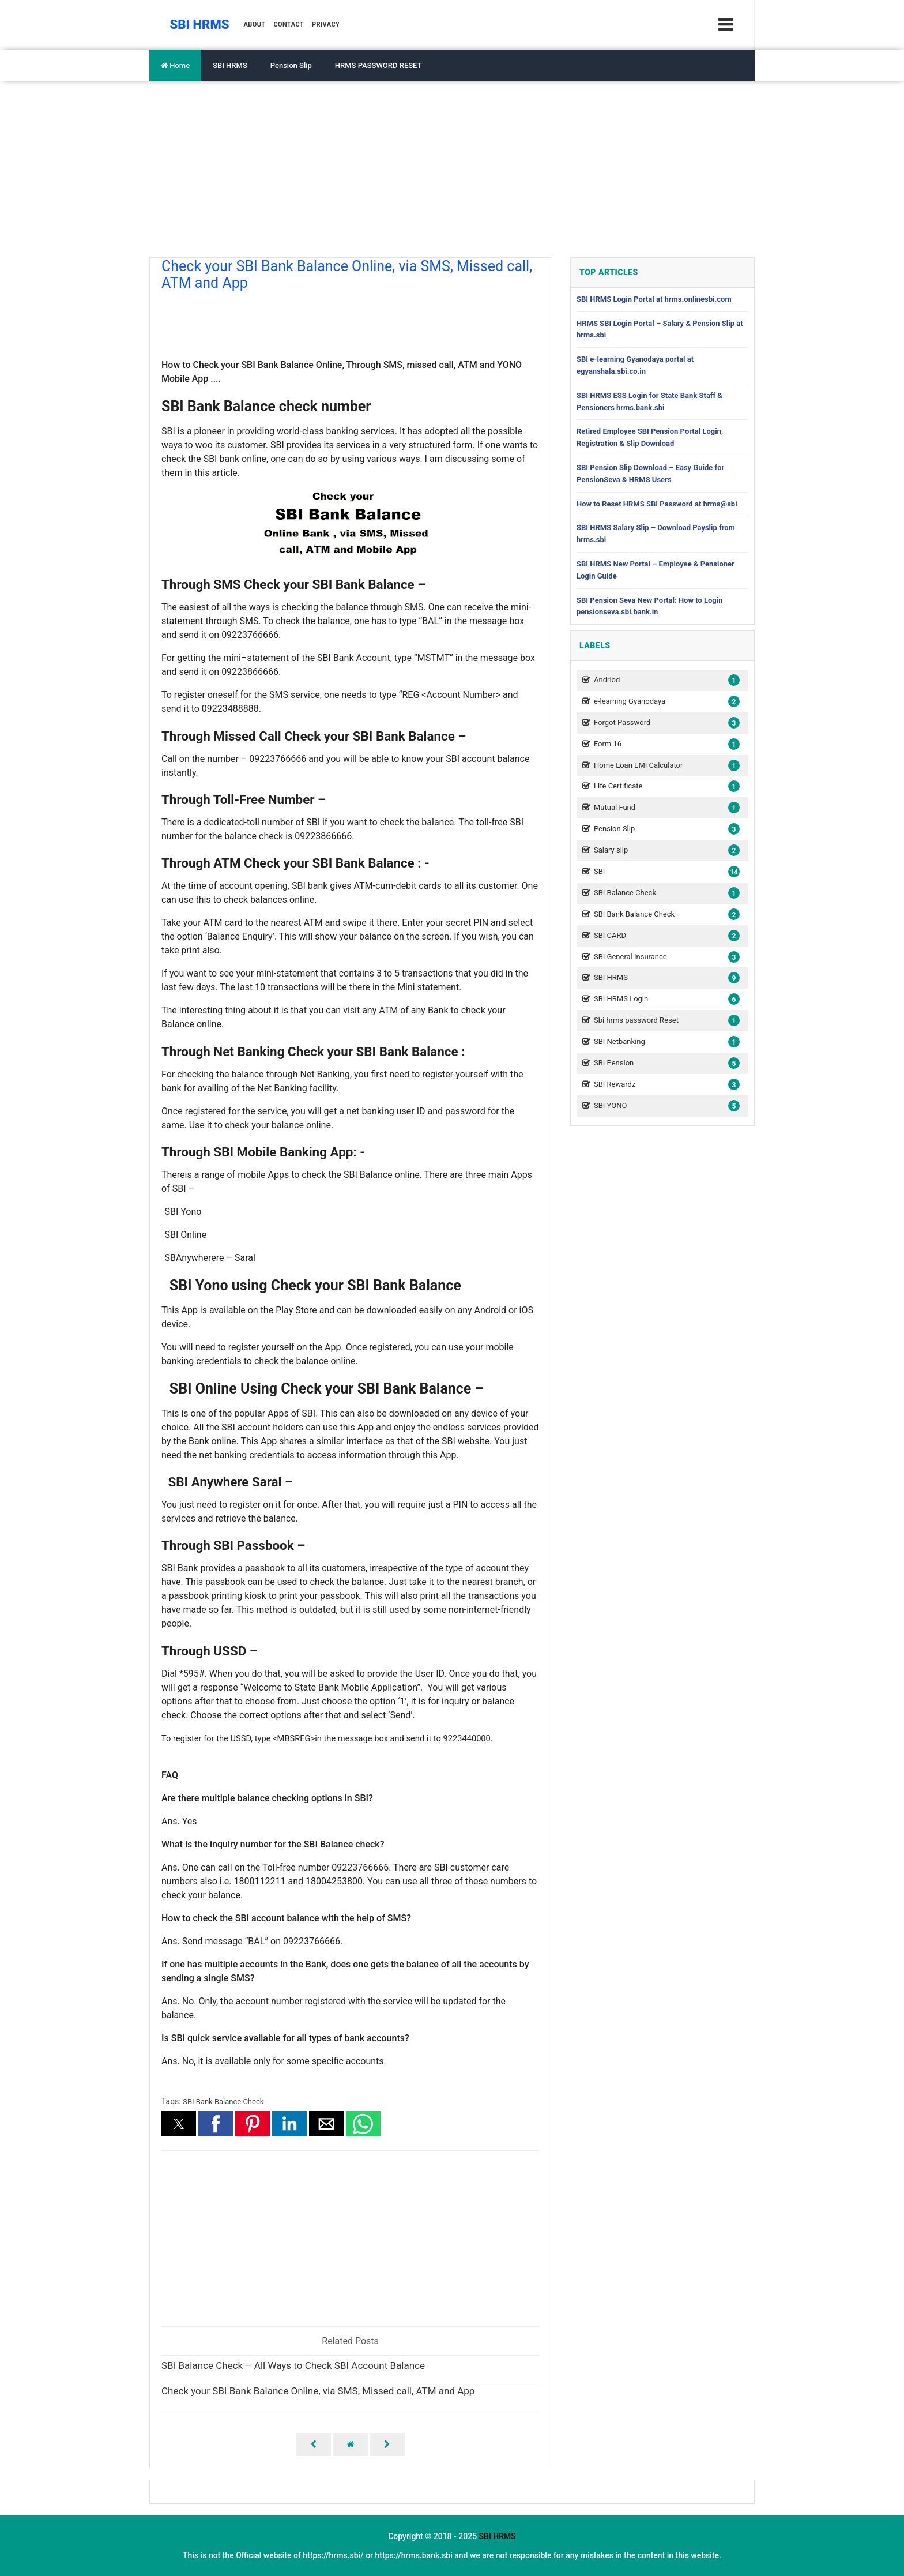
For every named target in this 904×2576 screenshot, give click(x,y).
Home (175, 65)
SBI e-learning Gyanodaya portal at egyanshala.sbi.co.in (635, 365)
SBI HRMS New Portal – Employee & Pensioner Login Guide (655, 569)
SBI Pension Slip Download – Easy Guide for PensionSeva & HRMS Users (650, 473)
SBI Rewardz (665, 1085)
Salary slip (665, 850)
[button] (178, 2123)
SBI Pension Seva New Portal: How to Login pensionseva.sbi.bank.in (650, 606)
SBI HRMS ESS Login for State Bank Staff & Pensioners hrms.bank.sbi (649, 401)
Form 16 (665, 744)
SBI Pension (665, 1063)
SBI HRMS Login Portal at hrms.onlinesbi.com (654, 299)
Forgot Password (665, 723)
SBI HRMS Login (665, 999)
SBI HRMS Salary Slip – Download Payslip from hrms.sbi (656, 533)
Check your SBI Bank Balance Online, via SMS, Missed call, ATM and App (317, 2391)
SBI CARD (665, 936)
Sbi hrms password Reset (665, 1021)
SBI (665, 872)
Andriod (665, 680)
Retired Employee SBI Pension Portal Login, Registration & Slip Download (650, 437)
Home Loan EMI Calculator (665, 766)
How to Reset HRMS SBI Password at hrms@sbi (657, 504)
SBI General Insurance (665, 957)
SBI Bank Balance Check (223, 2101)
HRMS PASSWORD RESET (378, 65)
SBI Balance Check (665, 893)
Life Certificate (665, 786)
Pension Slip (291, 65)
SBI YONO (665, 1106)
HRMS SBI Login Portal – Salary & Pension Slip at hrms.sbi (660, 329)
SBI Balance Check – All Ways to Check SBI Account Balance (293, 2365)
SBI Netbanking (665, 1042)
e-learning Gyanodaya (665, 702)
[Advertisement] (452, 168)
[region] (350, 320)
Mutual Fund (665, 808)
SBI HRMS (230, 65)
